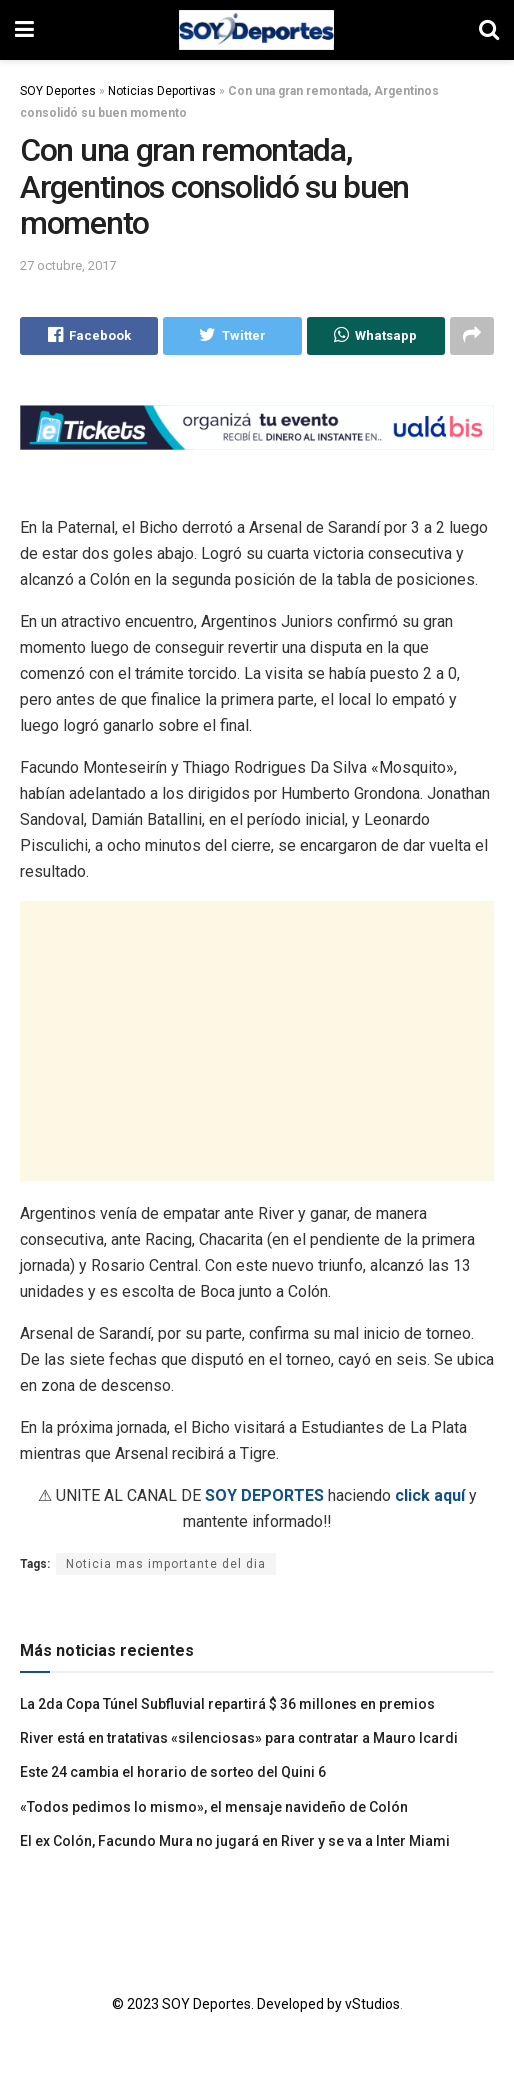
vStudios (372, 2004)
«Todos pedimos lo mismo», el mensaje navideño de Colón (214, 1807)
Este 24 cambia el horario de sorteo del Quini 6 (173, 1773)
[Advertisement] (257, 1041)
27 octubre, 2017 (68, 265)
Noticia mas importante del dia (166, 1564)
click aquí (430, 1495)
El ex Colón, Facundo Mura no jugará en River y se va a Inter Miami (235, 1841)
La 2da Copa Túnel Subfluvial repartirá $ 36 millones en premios (227, 1704)
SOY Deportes (58, 91)
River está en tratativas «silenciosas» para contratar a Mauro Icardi (239, 1738)
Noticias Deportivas (162, 91)
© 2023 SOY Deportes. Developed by (228, 2004)
